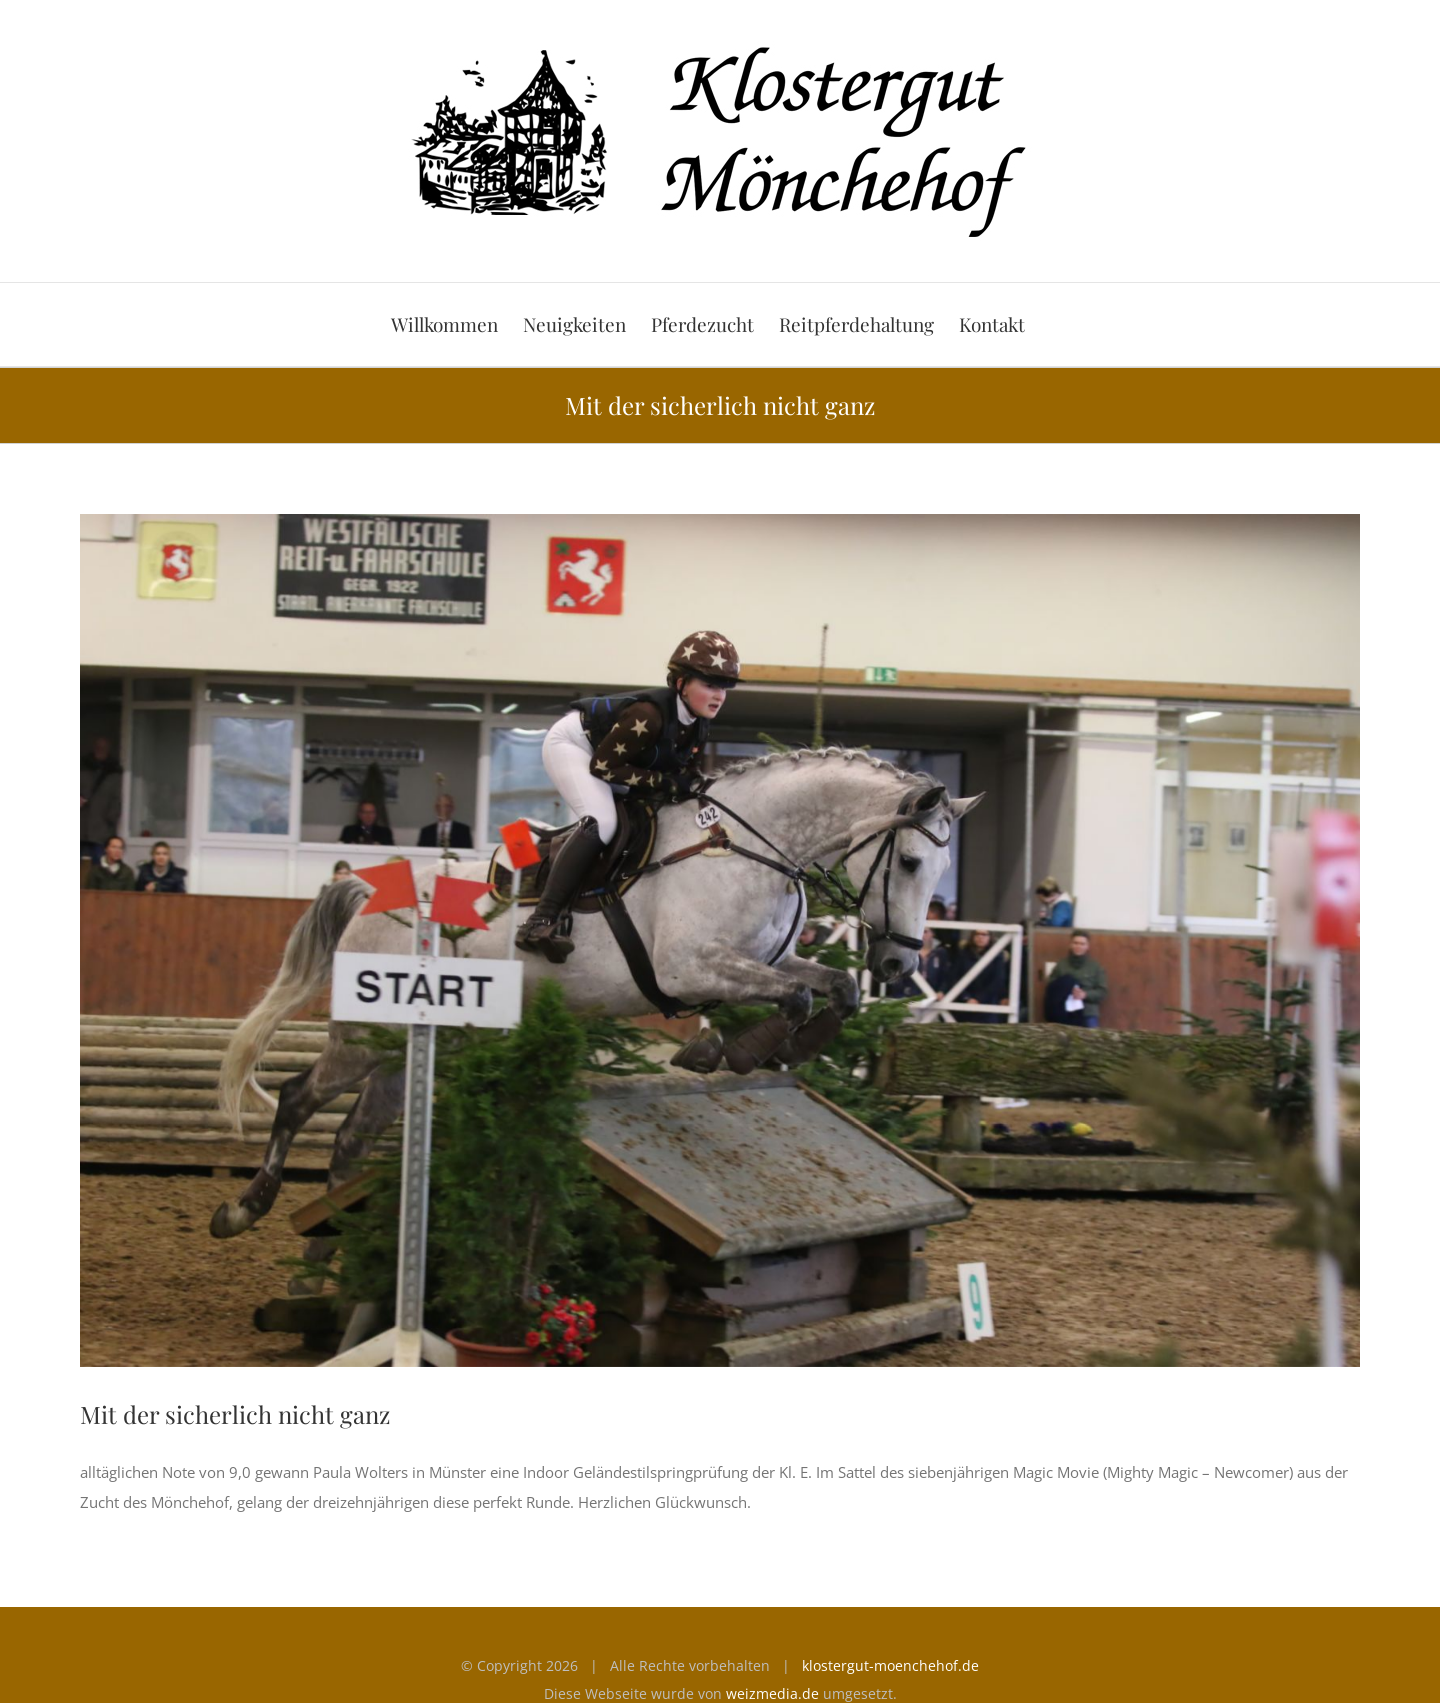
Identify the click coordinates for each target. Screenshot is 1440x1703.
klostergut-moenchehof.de (890, 1665)
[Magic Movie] (720, 940)
